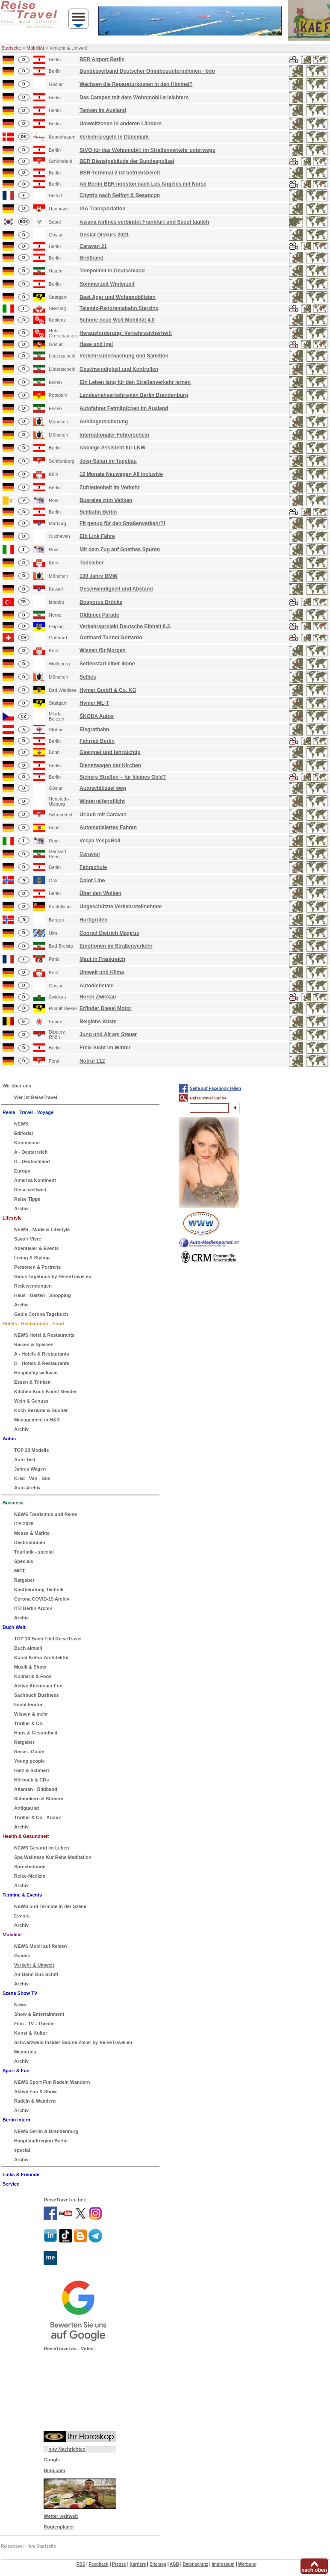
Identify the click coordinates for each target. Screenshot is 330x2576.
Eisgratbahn (94, 730)
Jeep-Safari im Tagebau (108, 461)
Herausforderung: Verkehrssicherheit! (126, 333)
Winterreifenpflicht (102, 801)
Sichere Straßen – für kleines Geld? (123, 777)
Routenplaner (59, 2526)
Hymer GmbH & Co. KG (108, 690)
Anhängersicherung (104, 422)
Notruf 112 (92, 1061)
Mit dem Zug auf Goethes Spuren (120, 549)
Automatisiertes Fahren (108, 827)
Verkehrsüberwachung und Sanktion (124, 356)
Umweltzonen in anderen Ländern (121, 124)
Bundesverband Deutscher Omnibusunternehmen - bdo (147, 71)
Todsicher (91, 563)
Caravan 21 (93, 246)
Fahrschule (93, 867)
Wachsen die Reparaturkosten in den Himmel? (136, 84)
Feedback (99, 2564)
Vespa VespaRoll (100, 841)
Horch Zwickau (98, 997)
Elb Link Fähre (97, 536)
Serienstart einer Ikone (107, 664)
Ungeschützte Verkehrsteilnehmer (121, 907)
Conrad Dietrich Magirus (109, 933)
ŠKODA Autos (97, 716)
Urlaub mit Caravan (103, 815)
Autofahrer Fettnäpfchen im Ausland (124, 408)
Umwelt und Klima (102, 972)
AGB (174, 2564)
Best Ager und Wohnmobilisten (118, 297)
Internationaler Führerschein (114, 435)
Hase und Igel (96, 344)
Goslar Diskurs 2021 (104, 235)
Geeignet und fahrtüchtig (110, 752)
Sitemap (158, 2564)
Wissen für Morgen (103, 650)
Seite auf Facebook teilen (215, 1088)
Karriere (138, 2564)
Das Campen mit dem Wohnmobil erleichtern (134, 97)
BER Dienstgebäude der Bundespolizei (127, 161)
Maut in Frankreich (102, 959)
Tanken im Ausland (103, 110)
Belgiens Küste (98, 1022)
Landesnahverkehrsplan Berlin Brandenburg (134, 395)
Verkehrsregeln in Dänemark (114, 137)
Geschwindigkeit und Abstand (116, 589)
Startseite (11, 47)
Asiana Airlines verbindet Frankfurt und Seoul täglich (144, 222)
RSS (81, 2564)
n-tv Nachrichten (66, 2449)
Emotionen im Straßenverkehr (116, 946)
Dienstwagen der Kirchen (110, 765)
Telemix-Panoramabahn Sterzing (119, 308)
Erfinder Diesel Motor (105, 1008)
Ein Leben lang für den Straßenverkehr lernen (135, 382)
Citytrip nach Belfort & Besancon (120, 195)
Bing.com (54, 2470)
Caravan (90, 854)
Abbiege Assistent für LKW (112, 448)
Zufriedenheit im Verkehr (110, 487)
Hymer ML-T (94, 703)
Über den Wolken (100, 893)
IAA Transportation (103, 209)
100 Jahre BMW (99, 576)
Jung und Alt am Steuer (108, 1034)
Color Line (92, 880)
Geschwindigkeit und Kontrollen (119, 369)
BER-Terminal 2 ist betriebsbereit (120, 173)
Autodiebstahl (97, 986)
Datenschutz (195, 2564)
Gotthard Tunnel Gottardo (111, 638)
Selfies (88, 677)
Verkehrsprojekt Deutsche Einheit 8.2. (125, 626)
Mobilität (35, 47)
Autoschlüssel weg (103, 788)
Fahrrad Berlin (97, 741)
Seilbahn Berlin (98, 512)
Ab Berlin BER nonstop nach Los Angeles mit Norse (143, 184)
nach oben (314, 2570)
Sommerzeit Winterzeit (107, 284)
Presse (119, 2564)
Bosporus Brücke (101, 602)
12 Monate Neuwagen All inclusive (121, 474)
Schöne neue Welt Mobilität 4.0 (117, 320)
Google (52, 2459)
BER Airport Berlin (102, 59)
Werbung (247, 2564)
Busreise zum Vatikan (106, 500)
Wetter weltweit (61, 2516)
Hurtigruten (93, 920)
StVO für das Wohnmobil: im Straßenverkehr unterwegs (147, 150)
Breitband (91, 258)
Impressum (223, 2564)
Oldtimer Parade (99, 615)
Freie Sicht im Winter (105, 1048)
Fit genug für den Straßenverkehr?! (122, 523)
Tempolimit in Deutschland (112, 271)
